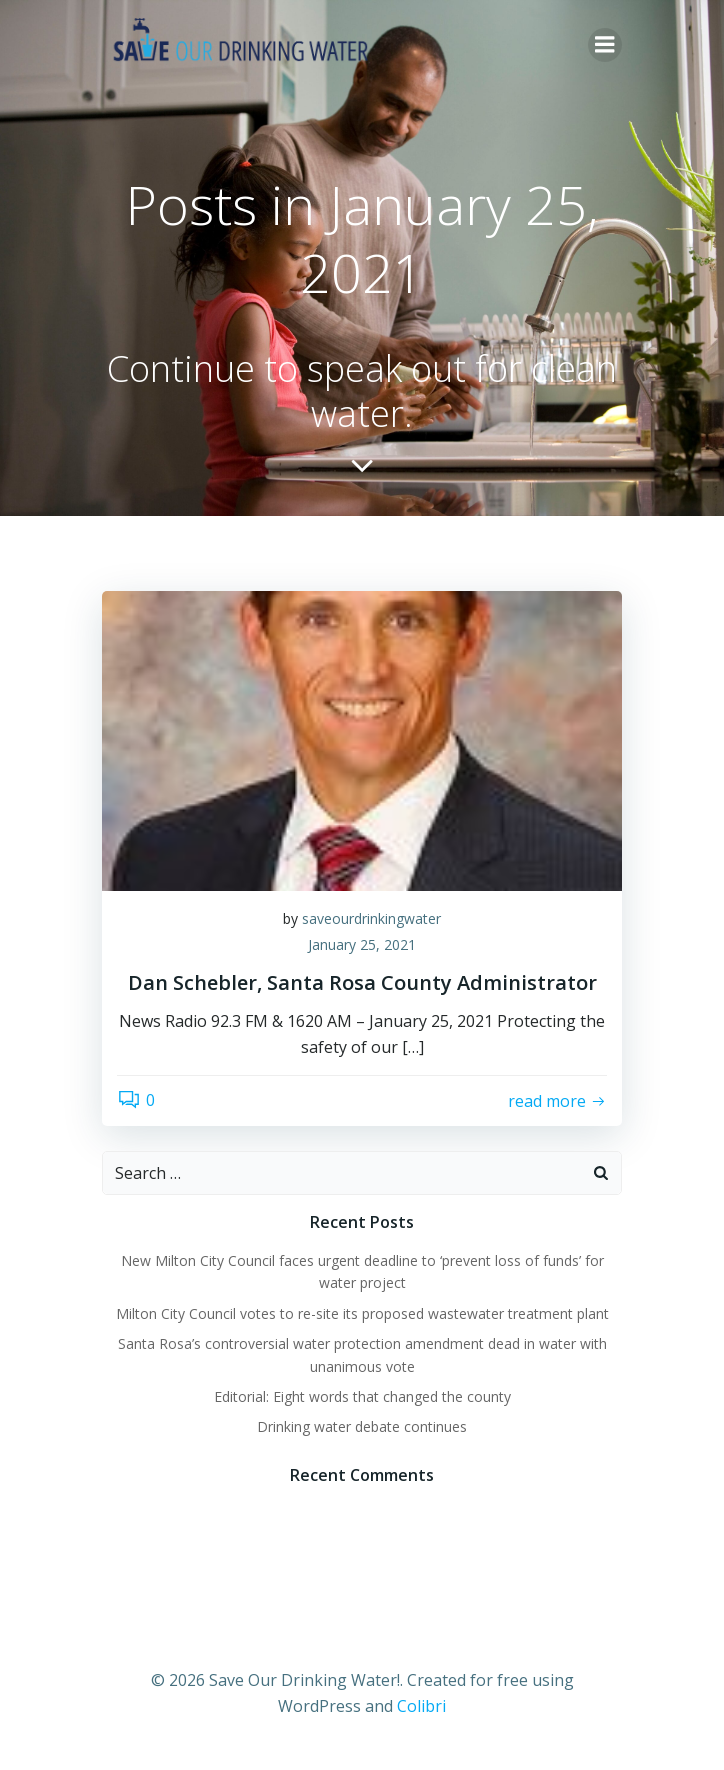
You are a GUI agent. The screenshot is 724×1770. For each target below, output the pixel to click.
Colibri (421, 1706)
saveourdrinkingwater (371, 918)
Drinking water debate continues (362, 1426)
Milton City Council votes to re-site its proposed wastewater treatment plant (362, 1313)
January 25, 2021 (362, 944)
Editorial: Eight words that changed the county (362, 1396)
